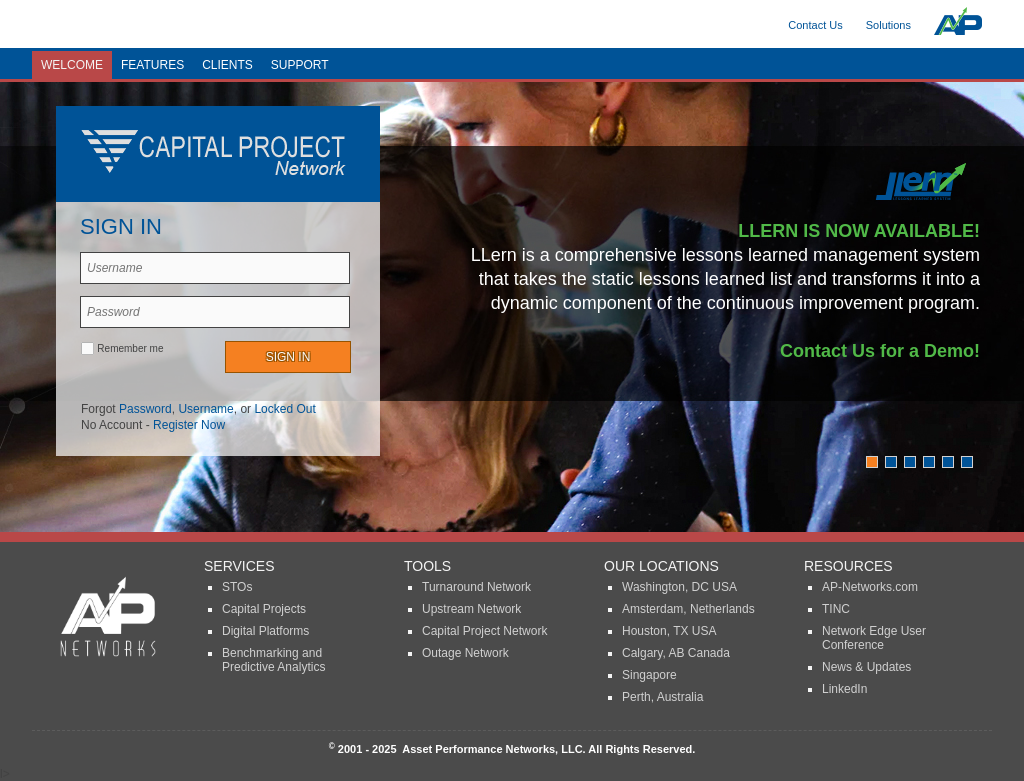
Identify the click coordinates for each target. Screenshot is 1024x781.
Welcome (72, 65)
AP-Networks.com (870, 587)
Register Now (189, 425)
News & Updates (866, 667)
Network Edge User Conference (874, 638)
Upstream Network (471, 609)
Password (145, 409)
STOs (237, 587)
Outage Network (465, 653)
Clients (227, 65)
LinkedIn (844, 689)
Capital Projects (264, 609)
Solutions (888, 25)
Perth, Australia (662, 697)
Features (152, 65)
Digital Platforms (265, 631)
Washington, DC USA (679, 587)
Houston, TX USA (669, 631)
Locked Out (284, 409)
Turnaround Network (476, 587)
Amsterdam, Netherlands (688, 609)
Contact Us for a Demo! (880, 351)
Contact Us (815, 25)
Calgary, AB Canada (676, 653)
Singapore (649, 675)
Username (205, 409)
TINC (836, 609)
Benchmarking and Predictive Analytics (273, 660)
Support (300, 65)
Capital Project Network (484, 631)
